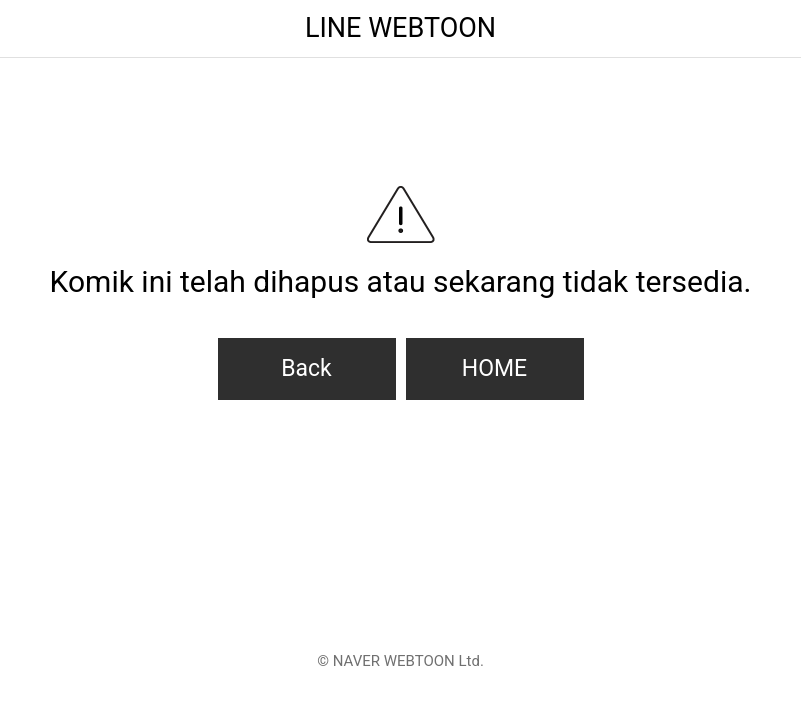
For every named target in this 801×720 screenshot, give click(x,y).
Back (306, 368)
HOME (494, 368)
